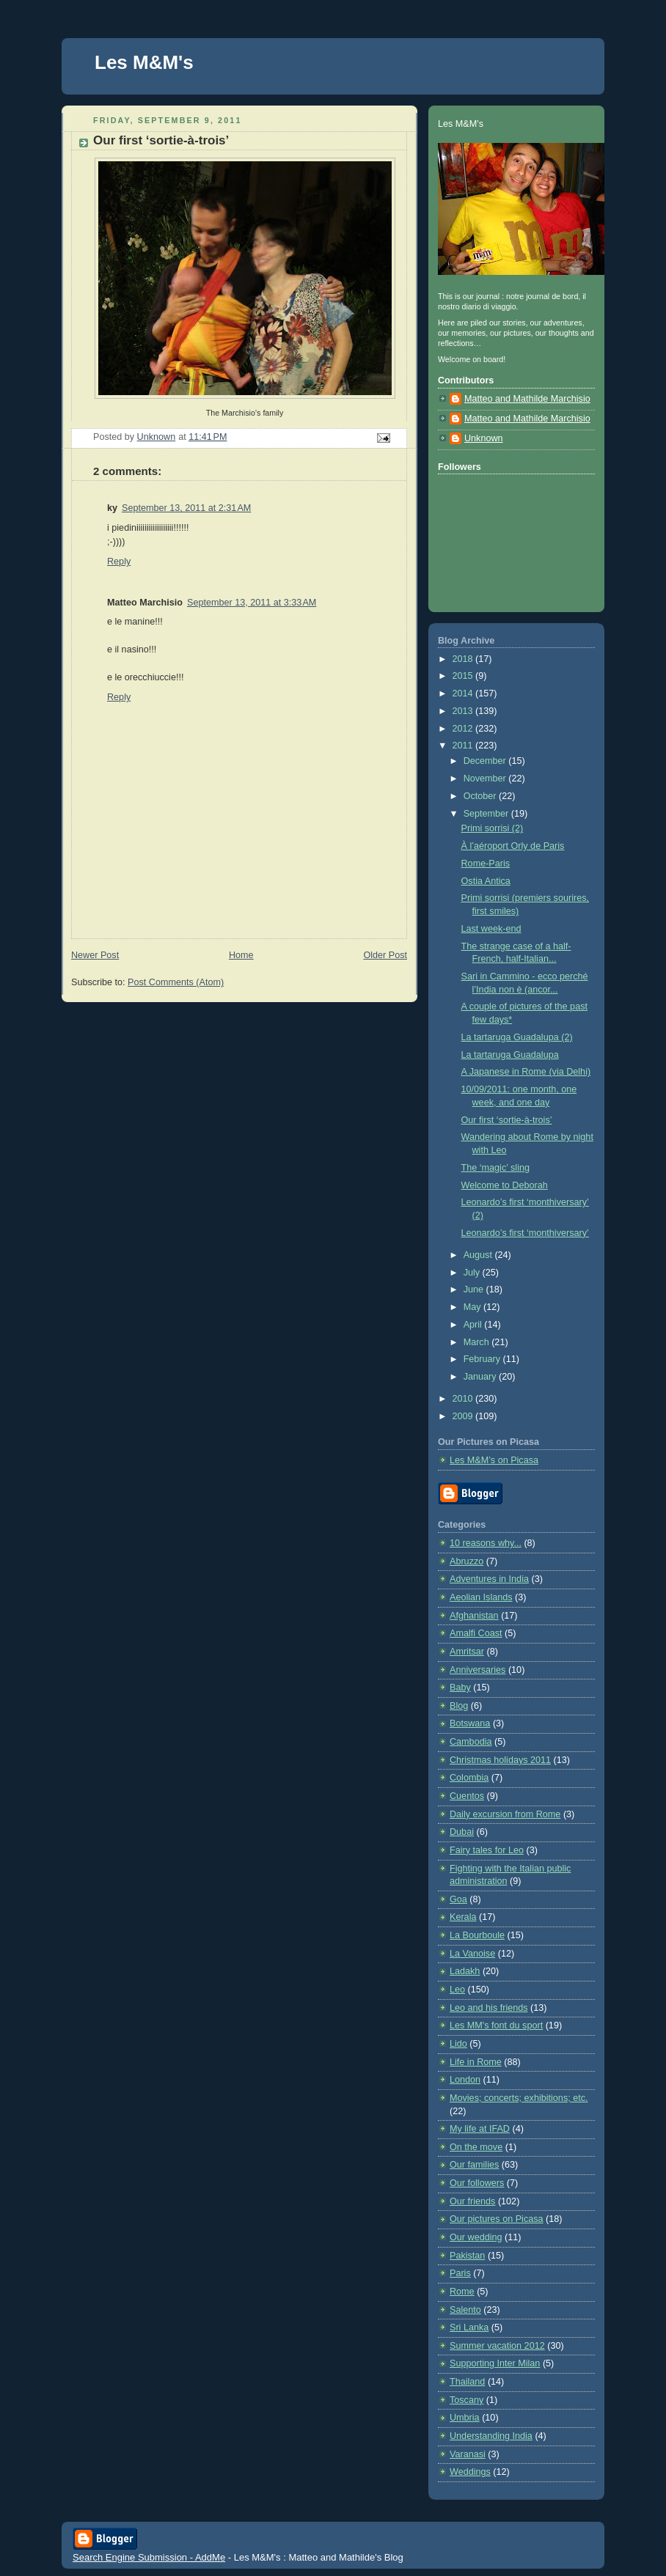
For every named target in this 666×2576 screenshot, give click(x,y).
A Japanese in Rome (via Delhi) (526, 1072)
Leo (457, 1989)
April (474, 1325)
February (483, 1359)
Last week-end (491, 929)
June (475, 1289)
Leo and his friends (489, 2008)
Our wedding (476, 2237)
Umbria (465, 2418)
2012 (464, 729)
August (479, 1255)
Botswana (470, 1723)
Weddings (470, 2472)
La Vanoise (472, 1953)
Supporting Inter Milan (495, 2363)
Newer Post (95, 955)
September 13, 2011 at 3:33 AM (251, 602)
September (487, 814)
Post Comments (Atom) (176, 982)
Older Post (385, 955)
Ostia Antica (486, 881)
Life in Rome (476, 2062)
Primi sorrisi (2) (492, 828)
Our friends (472, 2201)
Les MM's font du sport (496, 2025)
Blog (459, 1706)
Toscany (466, 2400)
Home (241, 955)
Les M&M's (144, 62)
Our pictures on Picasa (497, 2219)
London (465, 2080)
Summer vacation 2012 (497, 2346)
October (481, 796)
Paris (460, 2273)
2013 (464, 711)
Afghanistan (474, 1616)
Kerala (463, 1917)
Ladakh (465, 1971)
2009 (464, 1416)
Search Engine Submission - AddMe (149, 2557)
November (486, 778)
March (478, 1342)
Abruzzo (466, 1561)
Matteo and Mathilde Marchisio (527, 399)
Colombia (469, 1778)
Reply (119, 561)
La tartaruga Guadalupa (510, 1055)
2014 (464, 693)
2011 (464, 745)
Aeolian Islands (481, 1597)
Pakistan (467, 2256)
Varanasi (468, 2454)
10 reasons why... (486, 1543)
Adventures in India (489, 1579)
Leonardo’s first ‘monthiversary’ (525, 1233)
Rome (462, 2291)
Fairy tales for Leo (487, 1850)
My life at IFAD (480, 2129)
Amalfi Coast (476, 1633)
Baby (460, 1687)
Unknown (483, 438)
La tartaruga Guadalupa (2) (517, 1037)
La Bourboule (477, 1935)
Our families (474, 2165)
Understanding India (491, 2436)
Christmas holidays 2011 (500, 1760)
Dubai (462, 1832)
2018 (464, 659)
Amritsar (467, 1651)
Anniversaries (477, 1670)
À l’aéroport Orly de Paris (513, 846)
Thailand (467, 2382)
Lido (458, 2044)
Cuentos (467, 1796)
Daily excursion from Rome (505, 1814)
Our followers (477, 2183)
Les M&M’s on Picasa (494, 1460)
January (481, 1377)
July (473, 1272)
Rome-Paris (486, 863)
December (486, 761)
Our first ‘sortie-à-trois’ (506, 1120)
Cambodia (470, 1742)
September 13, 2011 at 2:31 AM (186, 508)
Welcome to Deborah (504, 1185)
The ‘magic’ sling (495, 1168)
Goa (458, 1899)
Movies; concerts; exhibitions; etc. (519, 2098)
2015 (464, 676)
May (473, 1307)
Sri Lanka (469, 2327)
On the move (476, 2147)
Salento (465, 2310)
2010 (464, 1399)
